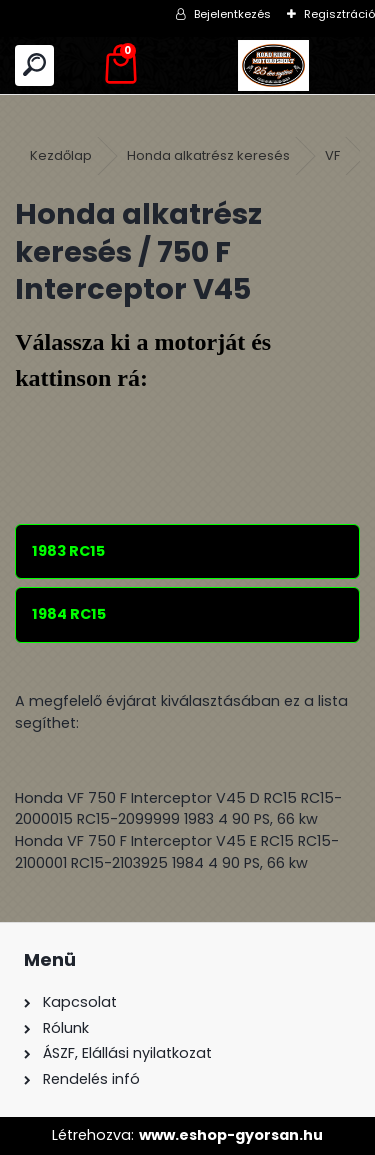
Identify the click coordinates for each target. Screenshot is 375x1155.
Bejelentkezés (232, 14)
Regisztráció (339, 14)
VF (332, 155)
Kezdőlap (61, 155)
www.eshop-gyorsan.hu (231, 1135)
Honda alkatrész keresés (208, 155)
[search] (34, 65)
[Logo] (274, 65)
